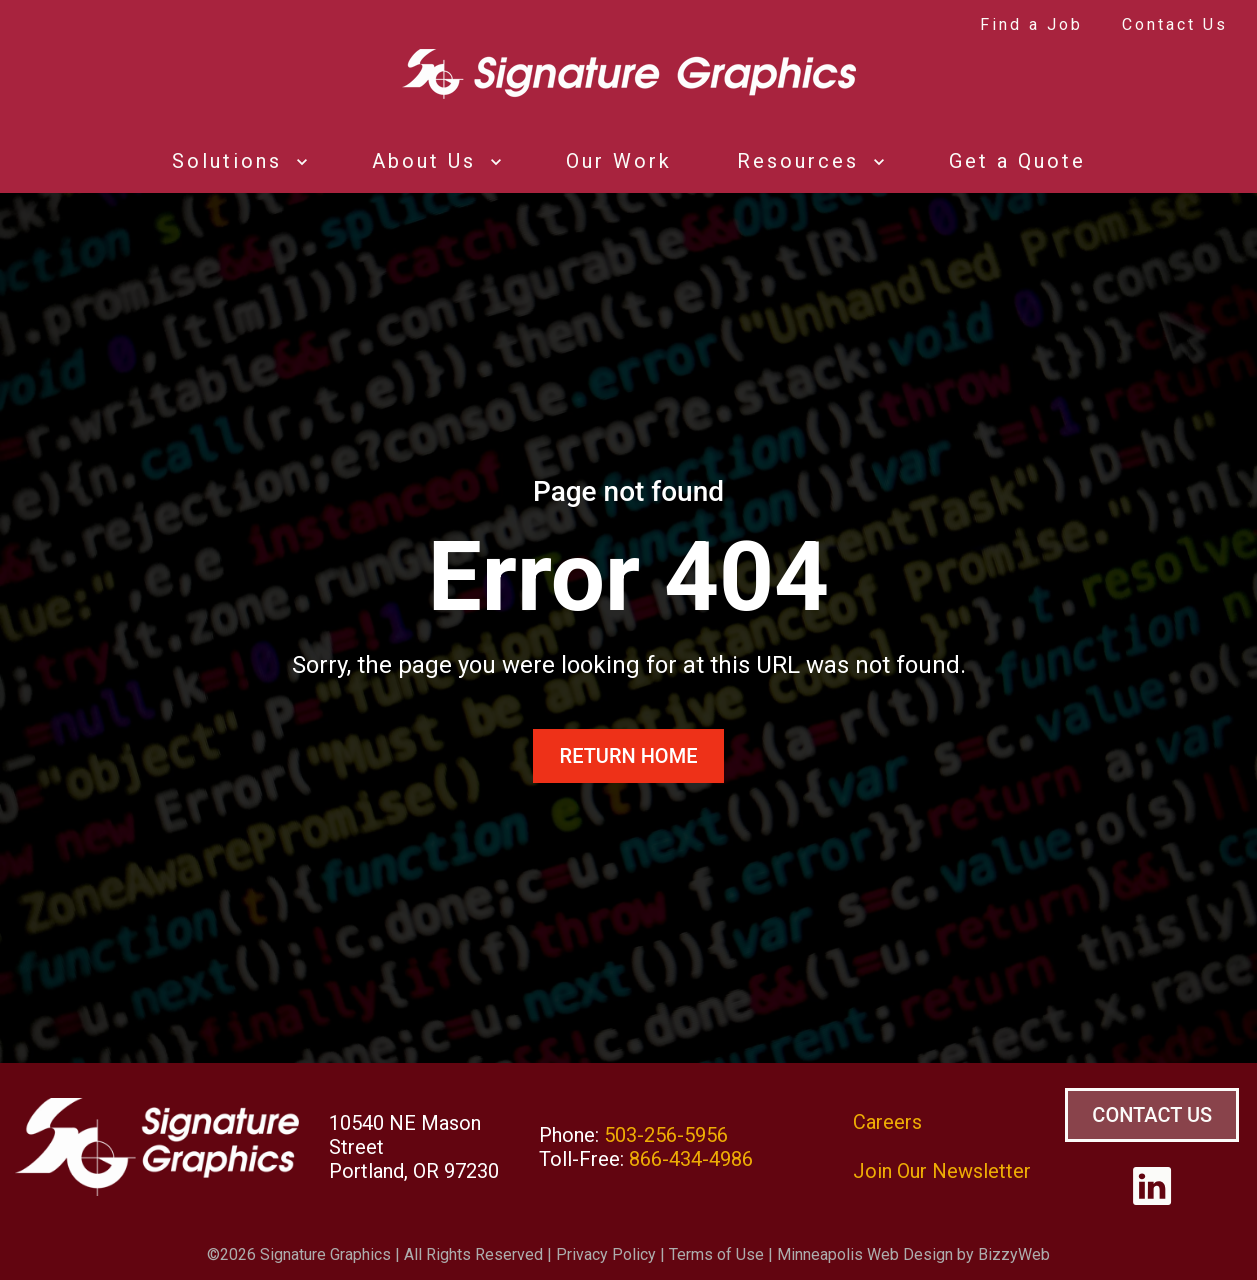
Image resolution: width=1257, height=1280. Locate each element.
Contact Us (1152, 1115)
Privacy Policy (606, 1254)
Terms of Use (716, 1254)
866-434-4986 (691, 1159)
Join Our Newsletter (942, 1171)
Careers (887, 1122)
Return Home (629, 756)
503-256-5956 (666, 1135)
